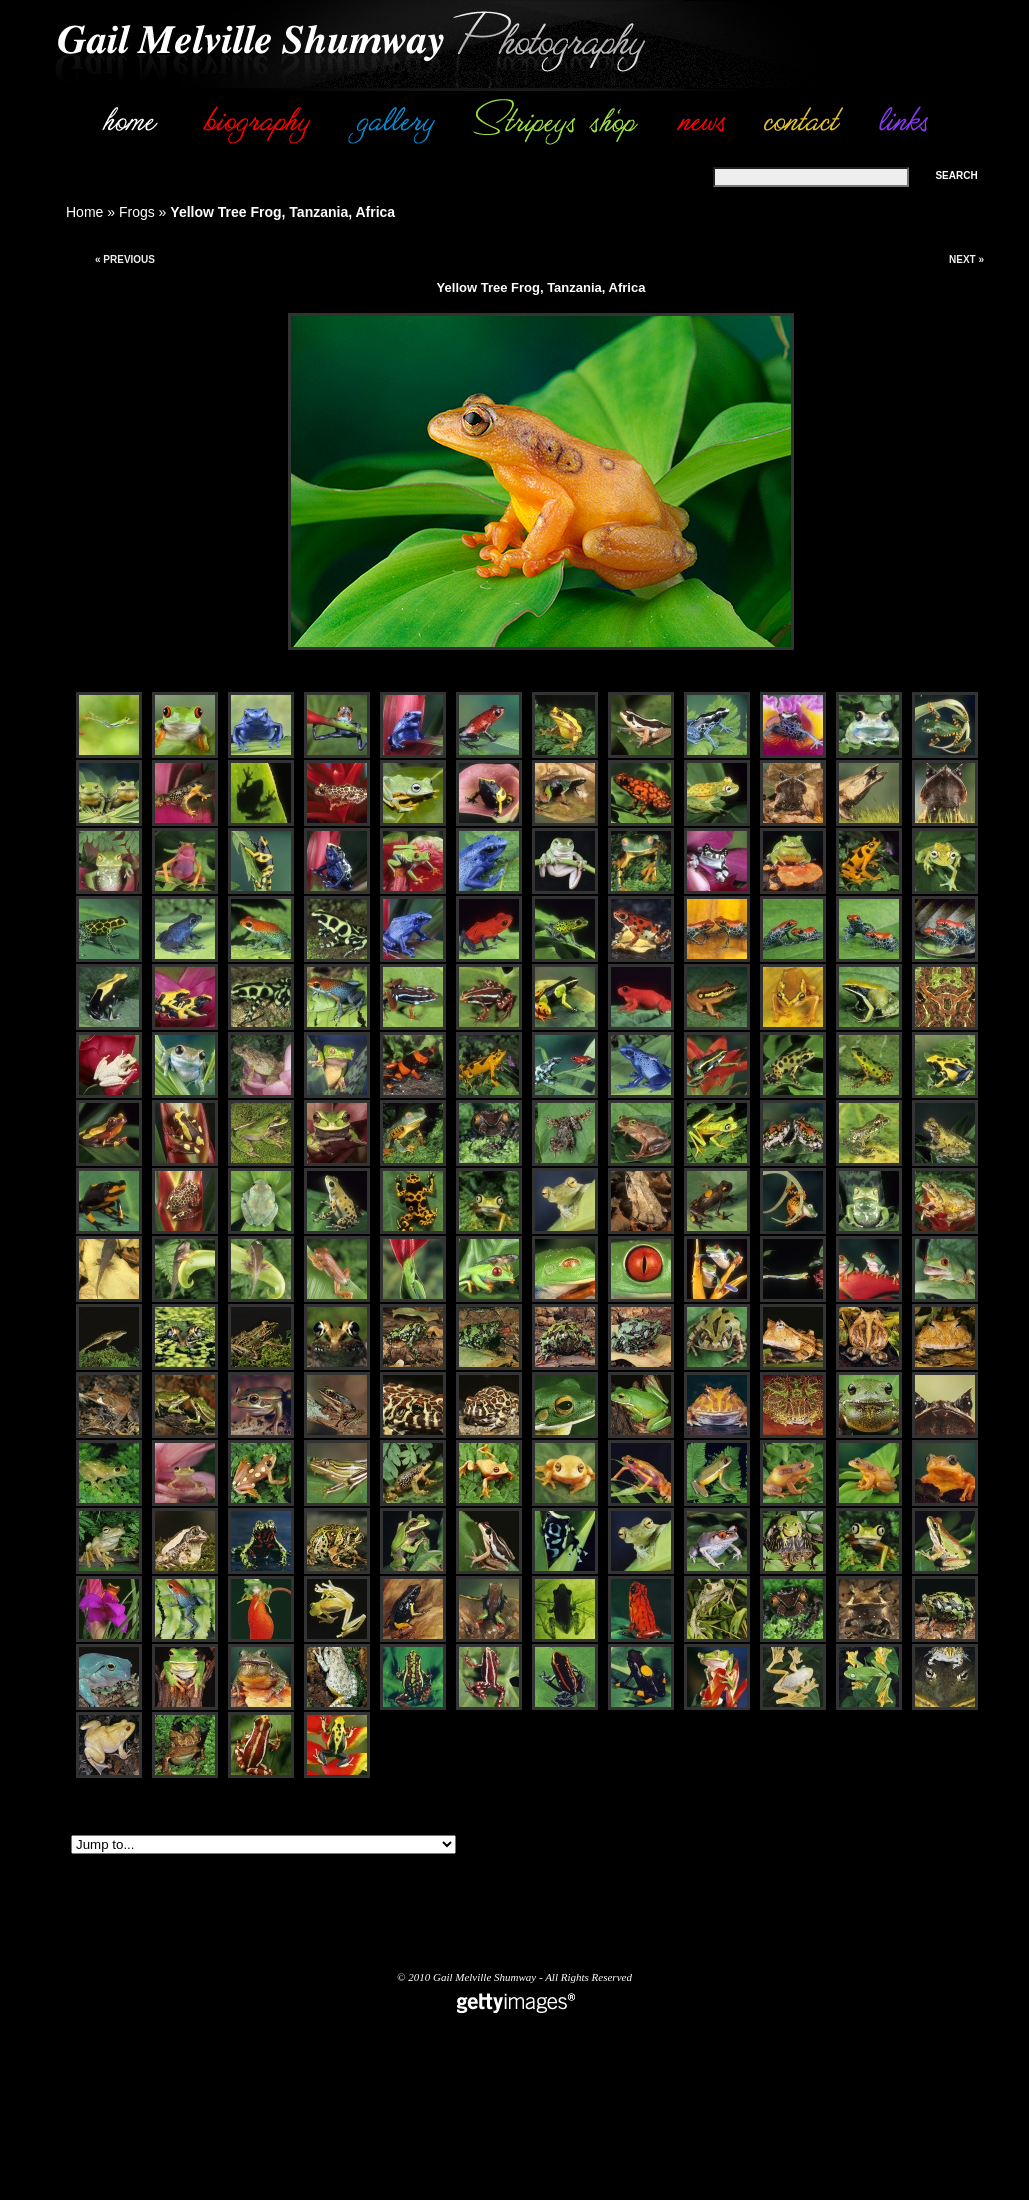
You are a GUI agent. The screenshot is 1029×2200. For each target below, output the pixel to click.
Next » (966, 259)
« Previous (125, 259)
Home (84, 212)
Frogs (137, 212)
